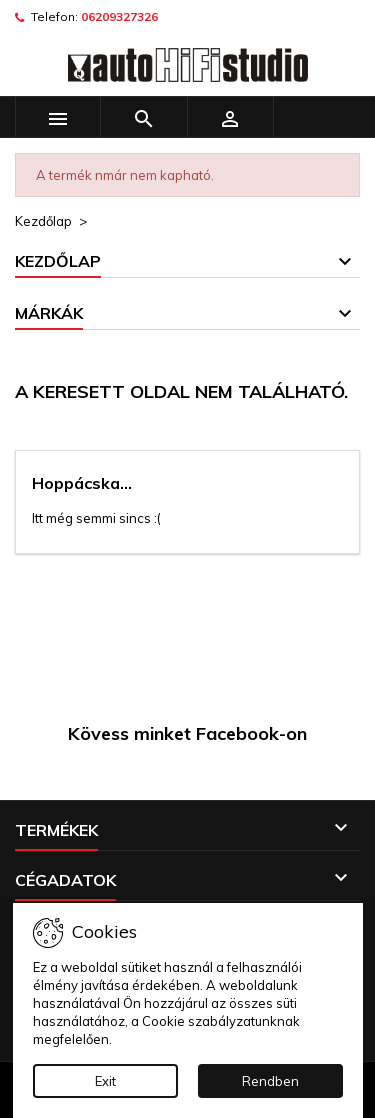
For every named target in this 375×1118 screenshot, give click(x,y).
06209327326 (119, 16)
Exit (105, 1081)
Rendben (270, 1081)
